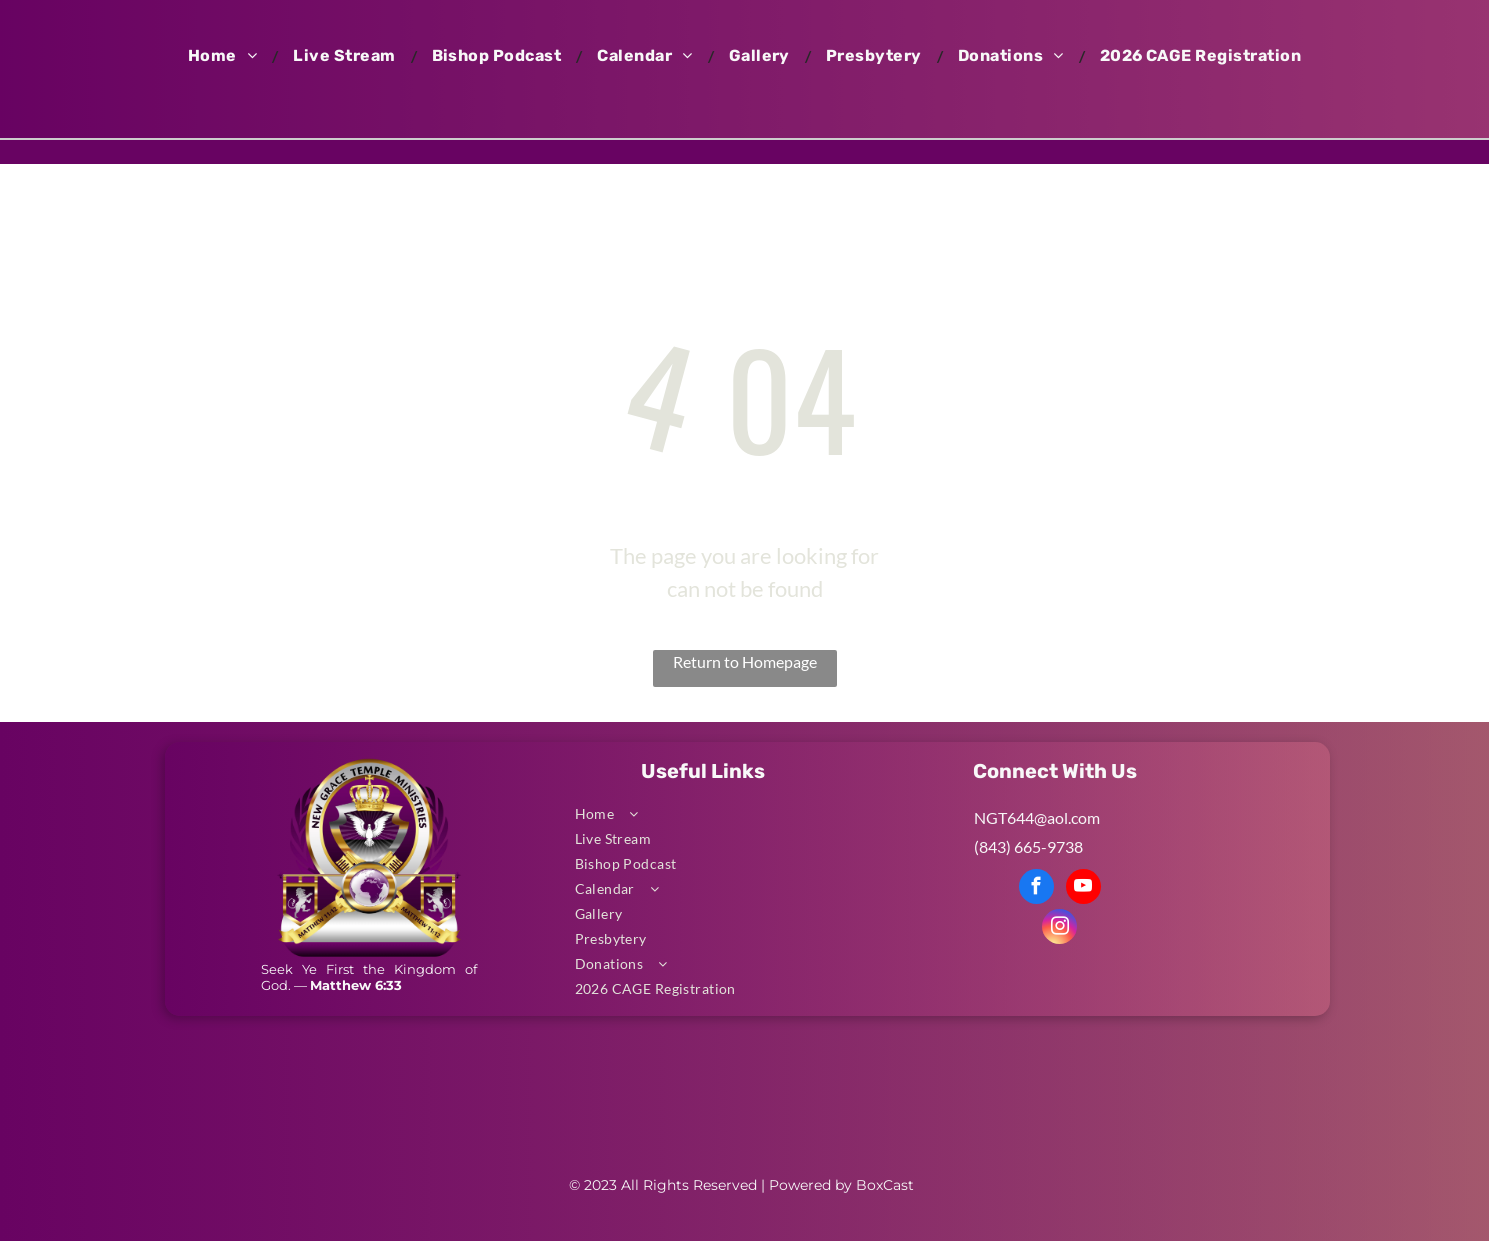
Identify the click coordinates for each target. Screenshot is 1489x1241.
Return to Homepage (745, 661)
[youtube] (1083, 889)
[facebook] (1036, 889)
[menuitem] (225, 56)
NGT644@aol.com (1037, 817)
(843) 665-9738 (1028, 846)
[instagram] (1059, 929)
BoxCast (885, 1185)
